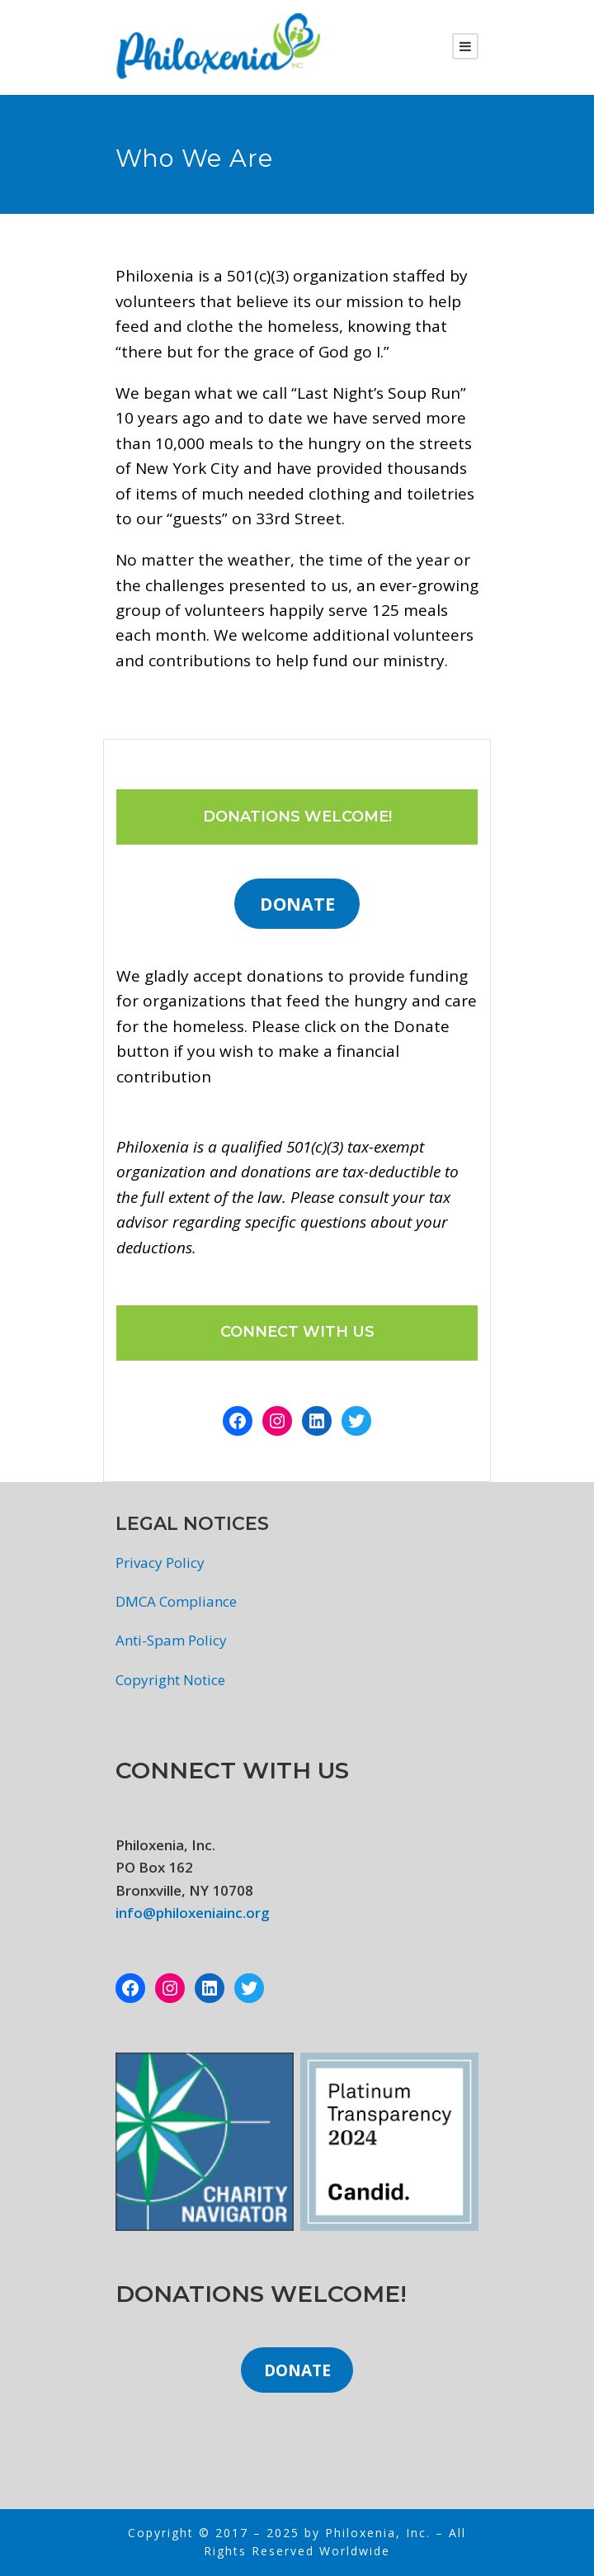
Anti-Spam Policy (171, 1640)
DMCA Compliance (176, 1601)
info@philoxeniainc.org (193, 1912)
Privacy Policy (160, 1562)
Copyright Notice (170, 1679)
